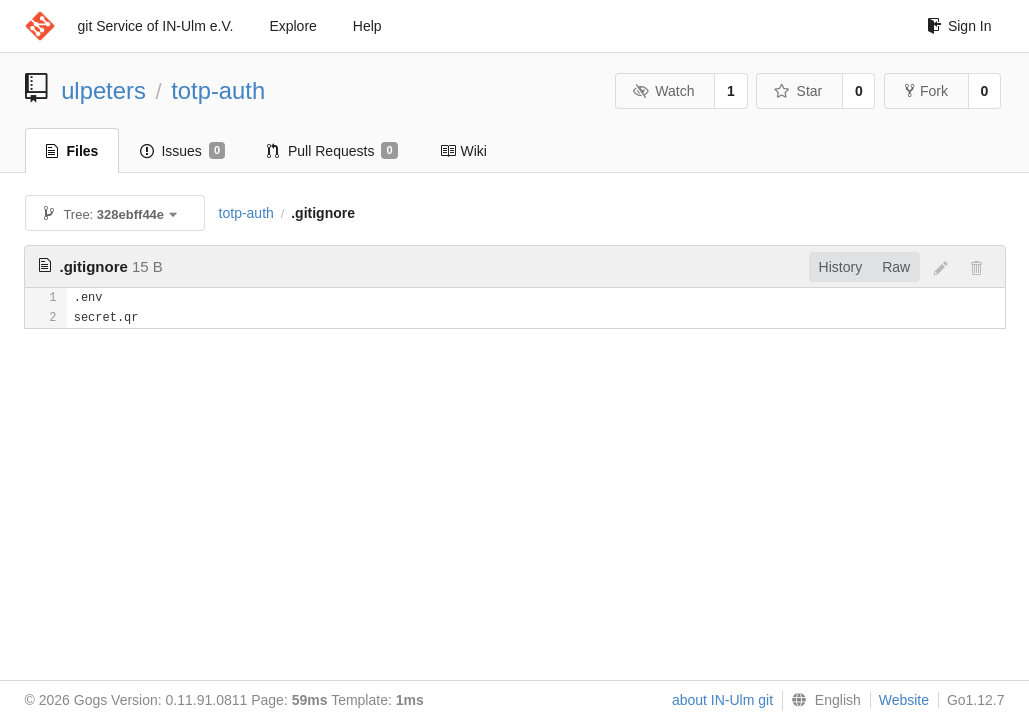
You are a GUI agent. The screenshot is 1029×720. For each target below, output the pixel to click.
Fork (926, 91)
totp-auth (218, 90)
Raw (896, 267)
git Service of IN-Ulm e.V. (156, 26)
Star (798, 91)
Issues (182, 151)
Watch (664, 91)
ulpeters (103, 90)
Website (904, 700)
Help (367, 26)
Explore (292, 26)
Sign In (959, 26)
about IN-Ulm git (722, 700)
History (841, 267)
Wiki (463, 151)
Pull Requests (332, 151)
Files (72, 151)
